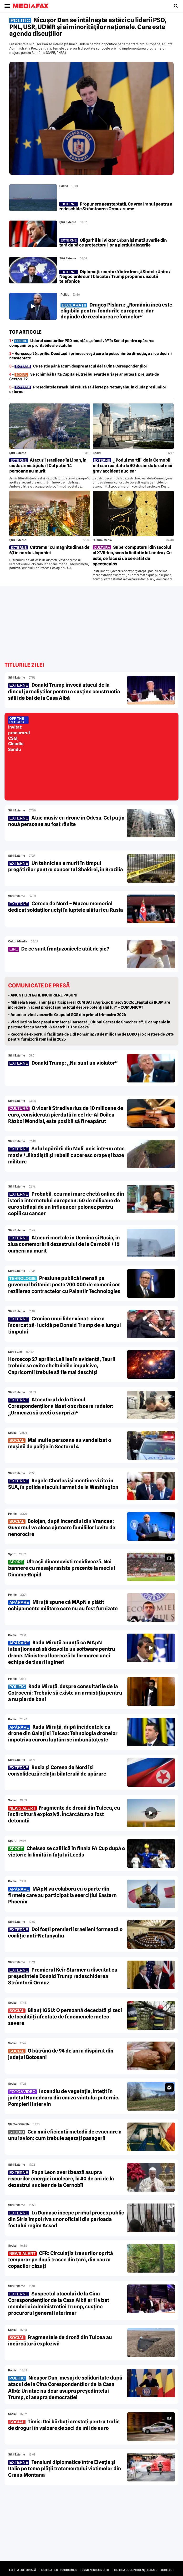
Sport (11, 1554)
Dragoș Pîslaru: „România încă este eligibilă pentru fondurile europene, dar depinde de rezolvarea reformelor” (116, 311)
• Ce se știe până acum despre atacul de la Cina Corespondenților (78, 366)
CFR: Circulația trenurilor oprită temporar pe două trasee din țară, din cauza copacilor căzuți (60, 2259)
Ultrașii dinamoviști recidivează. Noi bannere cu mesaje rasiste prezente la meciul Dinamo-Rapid (61, 1568)
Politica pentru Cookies (58, 2570)
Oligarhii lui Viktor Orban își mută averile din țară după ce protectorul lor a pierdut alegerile (113, 242)
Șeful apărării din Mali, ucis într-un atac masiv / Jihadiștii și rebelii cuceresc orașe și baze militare (66, 1155)
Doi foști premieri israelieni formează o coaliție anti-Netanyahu (65, 1932)
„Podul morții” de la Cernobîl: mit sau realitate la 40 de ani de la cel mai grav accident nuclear (132, 466)
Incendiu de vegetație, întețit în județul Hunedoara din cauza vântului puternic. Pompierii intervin (63, 2097)
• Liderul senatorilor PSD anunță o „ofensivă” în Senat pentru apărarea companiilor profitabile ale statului (81, 342)
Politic (63, 186)
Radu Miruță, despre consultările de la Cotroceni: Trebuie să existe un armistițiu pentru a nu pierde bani (65, 1692)
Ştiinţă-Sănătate (19, 2124)
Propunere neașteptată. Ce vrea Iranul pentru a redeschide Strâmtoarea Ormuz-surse (115, 206)
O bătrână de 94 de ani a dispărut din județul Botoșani (60, 2054)
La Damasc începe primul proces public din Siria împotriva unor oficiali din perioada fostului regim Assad (66, 2219)
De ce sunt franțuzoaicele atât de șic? (58, 949)
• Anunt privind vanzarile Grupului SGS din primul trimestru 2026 (67, 1014)
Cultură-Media (102, 540)
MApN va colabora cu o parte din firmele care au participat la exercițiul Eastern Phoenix (62, 1895)
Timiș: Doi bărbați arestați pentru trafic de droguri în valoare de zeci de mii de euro (64, 2425)
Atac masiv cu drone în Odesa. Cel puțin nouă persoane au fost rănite (66, 821)
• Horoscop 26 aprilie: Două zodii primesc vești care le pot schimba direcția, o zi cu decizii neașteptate (90, 355)
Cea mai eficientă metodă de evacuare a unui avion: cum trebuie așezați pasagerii (65, 2135)
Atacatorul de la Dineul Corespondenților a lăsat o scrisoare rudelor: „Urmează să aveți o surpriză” (60, 1406)
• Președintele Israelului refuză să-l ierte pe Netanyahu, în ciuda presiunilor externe (87, 389)
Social (97, 453)
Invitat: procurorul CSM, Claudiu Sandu (19, 734)
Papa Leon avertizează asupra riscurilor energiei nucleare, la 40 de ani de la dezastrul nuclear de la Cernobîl (61, 2178)
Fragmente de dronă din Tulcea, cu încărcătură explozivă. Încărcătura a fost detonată (64, 1814)
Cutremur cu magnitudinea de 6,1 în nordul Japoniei (49, 550)
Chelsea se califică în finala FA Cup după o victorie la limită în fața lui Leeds (66, 1851)
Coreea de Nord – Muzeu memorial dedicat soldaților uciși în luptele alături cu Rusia (65, 907)
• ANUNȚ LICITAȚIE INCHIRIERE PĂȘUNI (42, 995)
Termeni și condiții (94, 2570)
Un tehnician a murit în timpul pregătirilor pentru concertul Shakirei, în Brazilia (65, 866)
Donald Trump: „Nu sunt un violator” (63, 1063)
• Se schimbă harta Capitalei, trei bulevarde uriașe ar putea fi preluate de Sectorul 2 (84, 376)
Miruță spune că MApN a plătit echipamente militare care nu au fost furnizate (63, 1605)
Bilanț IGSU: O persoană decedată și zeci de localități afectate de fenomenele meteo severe (65, 2016)
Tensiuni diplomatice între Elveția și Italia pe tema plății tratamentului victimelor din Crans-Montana (64, 2468)
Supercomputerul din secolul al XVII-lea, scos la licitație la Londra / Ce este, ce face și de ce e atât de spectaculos (132, 555)
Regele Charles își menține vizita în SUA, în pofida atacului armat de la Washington (63, 1484)
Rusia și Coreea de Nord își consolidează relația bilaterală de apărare (57, 1770)
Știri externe (67, 222)
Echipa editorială (22, 2570)
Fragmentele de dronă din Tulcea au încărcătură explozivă (60, 2340)
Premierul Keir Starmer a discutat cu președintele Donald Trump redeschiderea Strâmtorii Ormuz (62, 1976)
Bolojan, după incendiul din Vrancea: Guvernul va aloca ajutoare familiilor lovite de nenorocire (61, 1527)
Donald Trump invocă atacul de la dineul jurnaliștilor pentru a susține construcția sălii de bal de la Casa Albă (64, 691)
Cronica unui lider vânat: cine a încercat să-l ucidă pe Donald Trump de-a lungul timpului (64, 1325)
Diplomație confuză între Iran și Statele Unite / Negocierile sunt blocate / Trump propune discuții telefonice (115, 276)
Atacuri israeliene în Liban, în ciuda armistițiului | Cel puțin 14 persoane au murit (47, 466)
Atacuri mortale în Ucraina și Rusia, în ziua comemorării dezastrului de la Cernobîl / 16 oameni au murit (64, 1244)
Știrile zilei (15, 1351)
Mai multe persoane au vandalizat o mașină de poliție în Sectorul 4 (59, 1443)
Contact (167, 2570)
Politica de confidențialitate (134, 2570)
